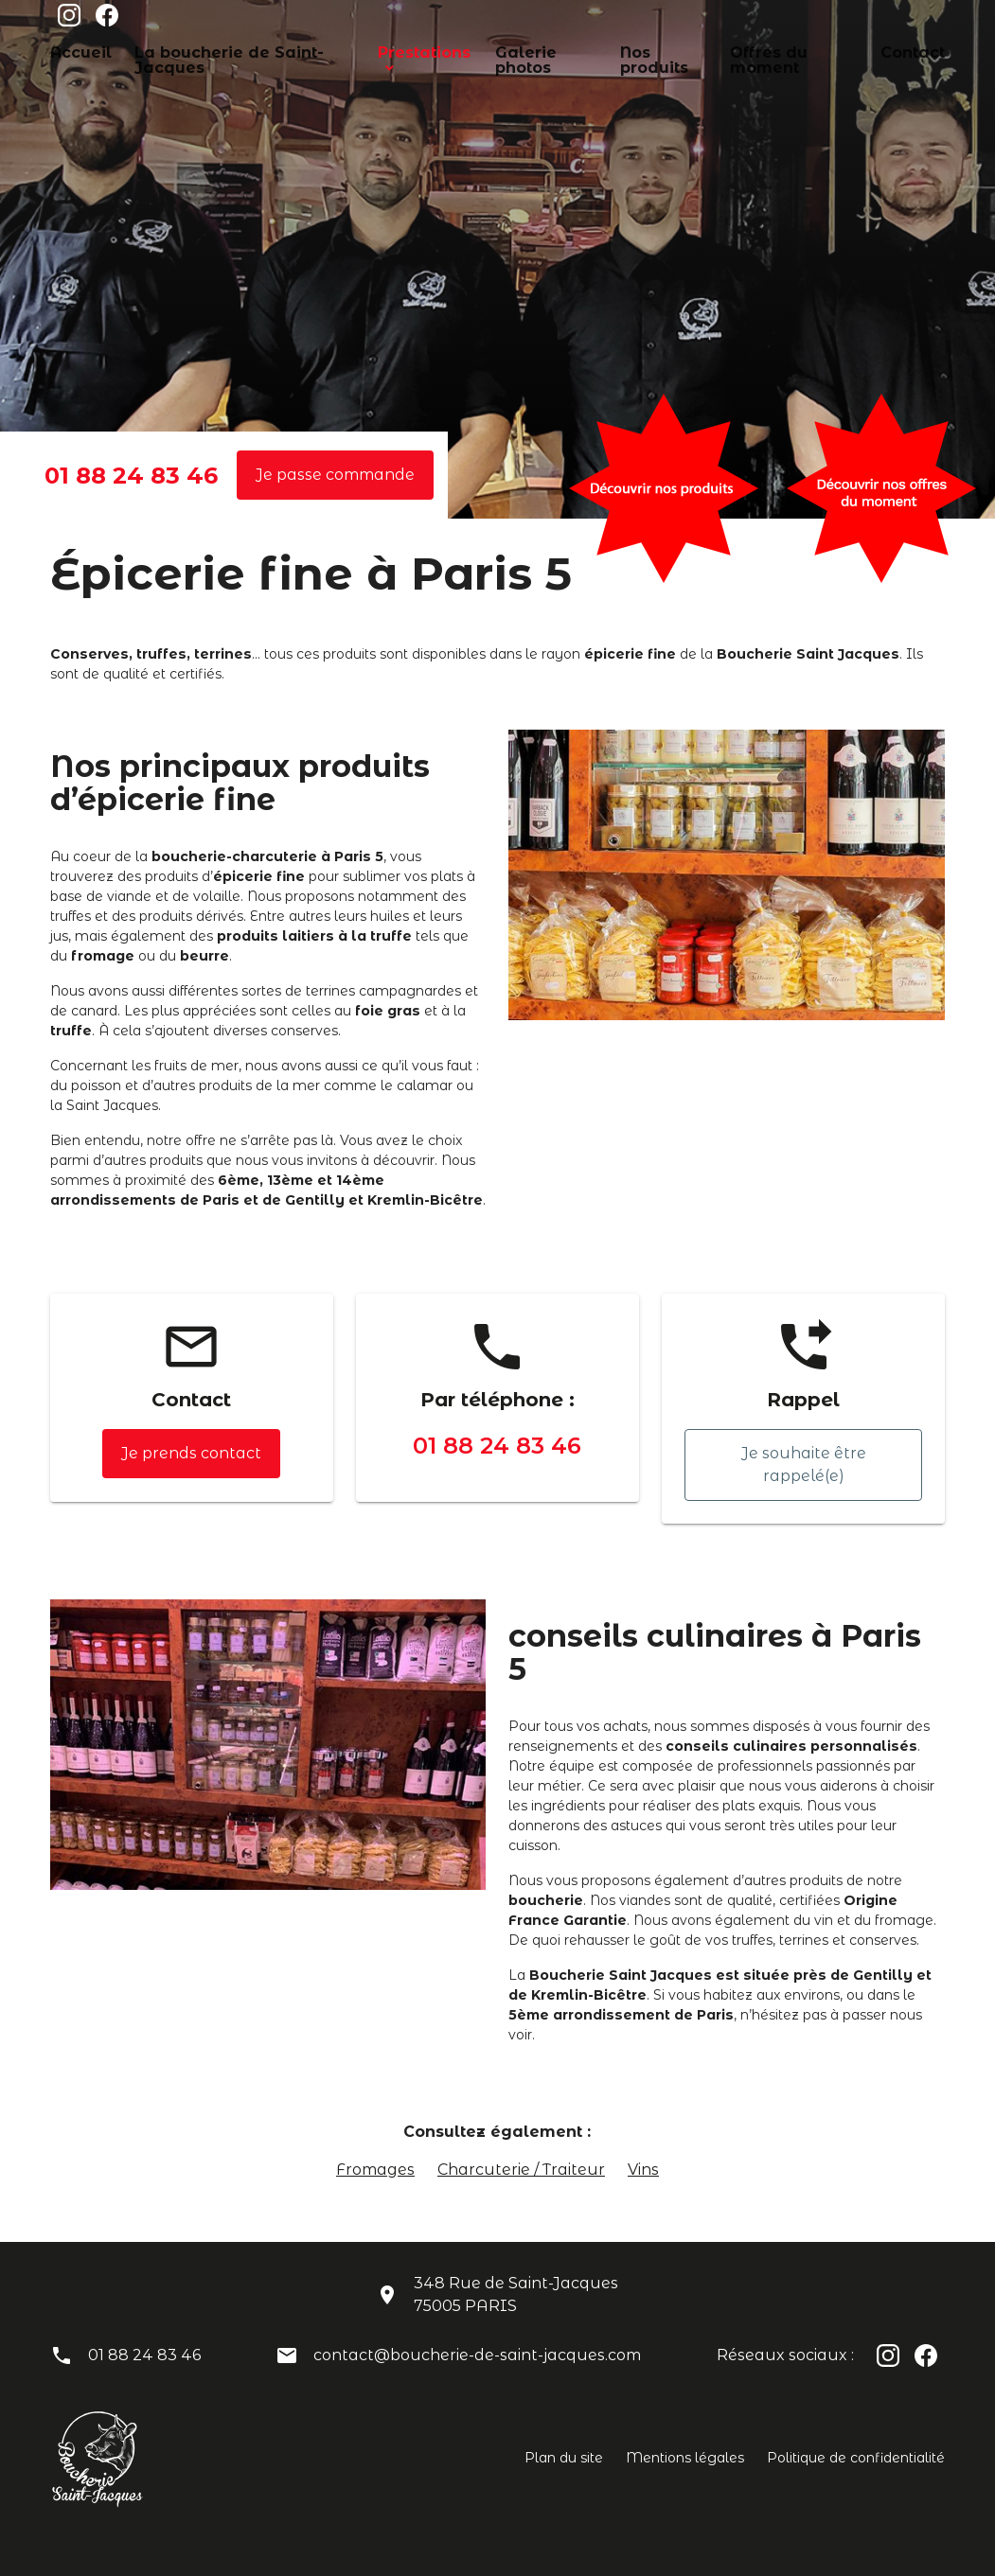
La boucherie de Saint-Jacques (224, 51)
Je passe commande (335, 475)
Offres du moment (744, 51)
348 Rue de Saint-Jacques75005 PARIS (516, 2294)
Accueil (75, 51)
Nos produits (621, 51)
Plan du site (563, 2457)
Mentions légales (685, 2457)
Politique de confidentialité (856, 2457)
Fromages (375, 2170)
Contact (851, 51)
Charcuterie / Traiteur (521, 2170)
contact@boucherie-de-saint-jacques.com (477, 2355)
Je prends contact (191, 1453)
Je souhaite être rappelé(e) (803, 1464)
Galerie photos (509, 51)
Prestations (385, 51)
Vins (643, 2170)
